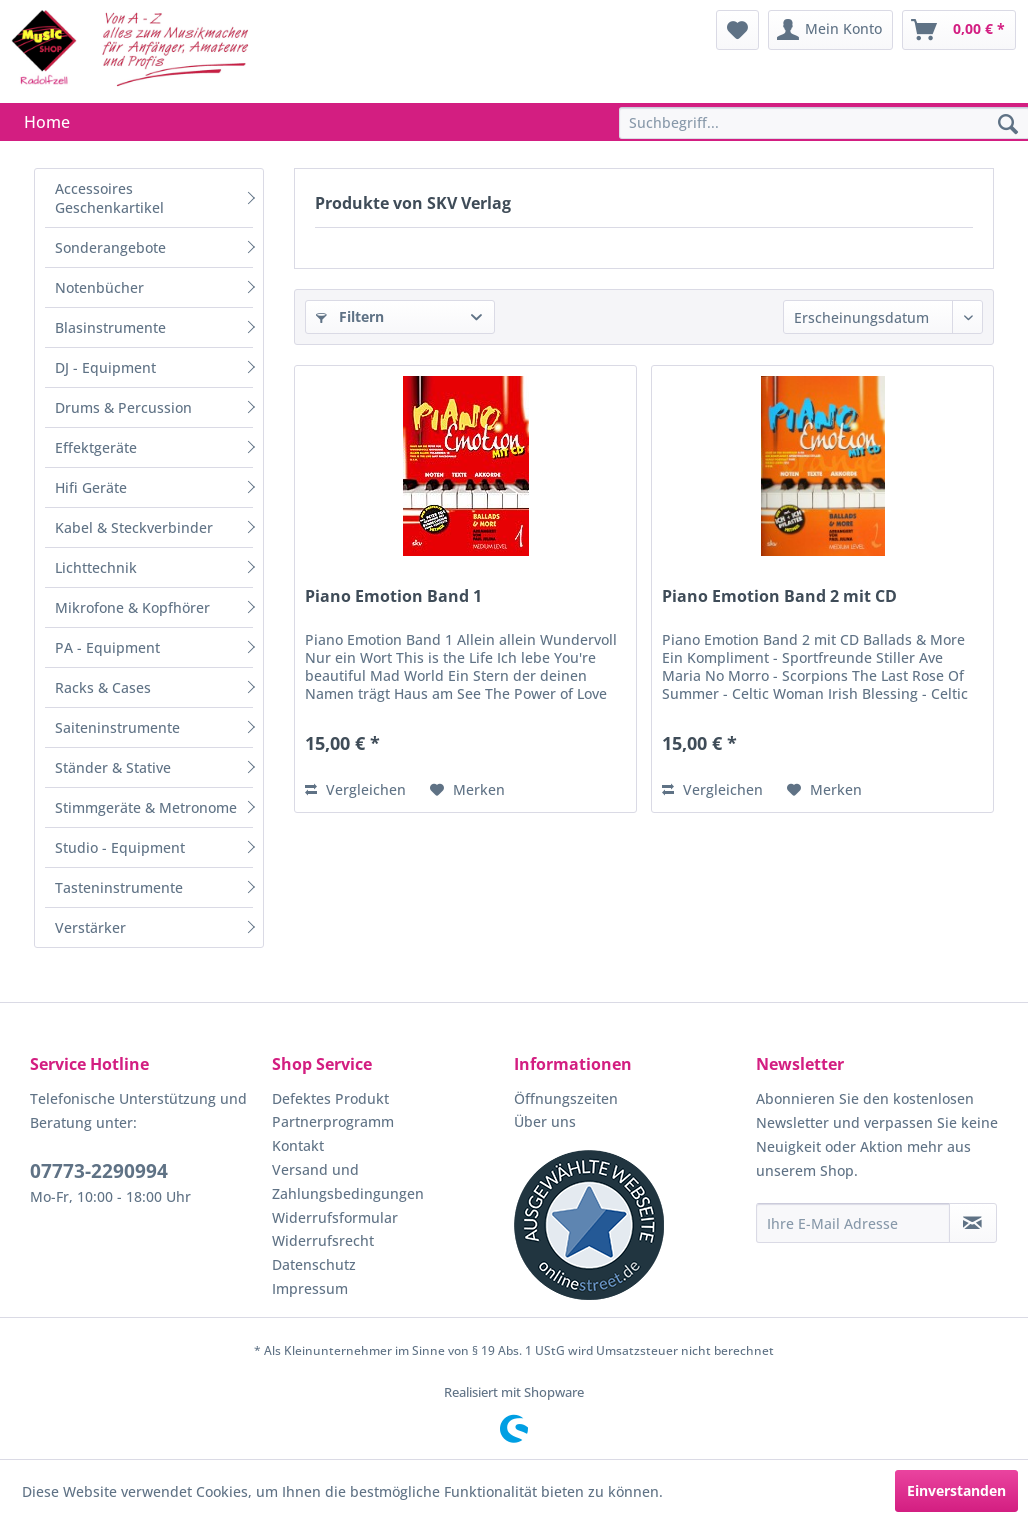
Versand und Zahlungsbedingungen (348, 1181)
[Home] (47, 122)
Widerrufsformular (335, 1217)
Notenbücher (99, 287)
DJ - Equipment (105, 367)
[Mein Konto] (830, 30)
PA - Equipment (107, 647)
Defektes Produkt (330, 1098)
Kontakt (298, 1145)
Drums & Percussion (123, 407)
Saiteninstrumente (117, 727)
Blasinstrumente (110, 327)
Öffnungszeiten (566, 1098)
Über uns (545, 1121)
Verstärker (90, 927)
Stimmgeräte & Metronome (146, 807)
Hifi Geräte (91, 487)
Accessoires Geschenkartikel (109, 198)
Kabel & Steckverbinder (134, 527)
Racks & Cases (103, 687)
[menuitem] (737, 30)
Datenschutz (314, 1264)
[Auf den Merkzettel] (467, 790)
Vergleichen (355, 789)
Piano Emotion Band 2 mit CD (779, 596)
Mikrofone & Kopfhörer (132, 607)
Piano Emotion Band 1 (393, 596)
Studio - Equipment (120, 847)
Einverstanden (956, 1490)
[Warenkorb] (959, 30)
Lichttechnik (96, 567)
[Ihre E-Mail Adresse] (853, 1223)
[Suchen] (1008, 125)
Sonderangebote (110, 247)
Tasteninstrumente (119, 887)
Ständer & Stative (113, 767)
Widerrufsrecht (323, 1240)
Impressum (310, 1288)
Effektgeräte (96, 447)
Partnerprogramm (333, 1121)
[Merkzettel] (737, 30)
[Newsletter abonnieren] (973, 1223)
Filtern (350, 316)
